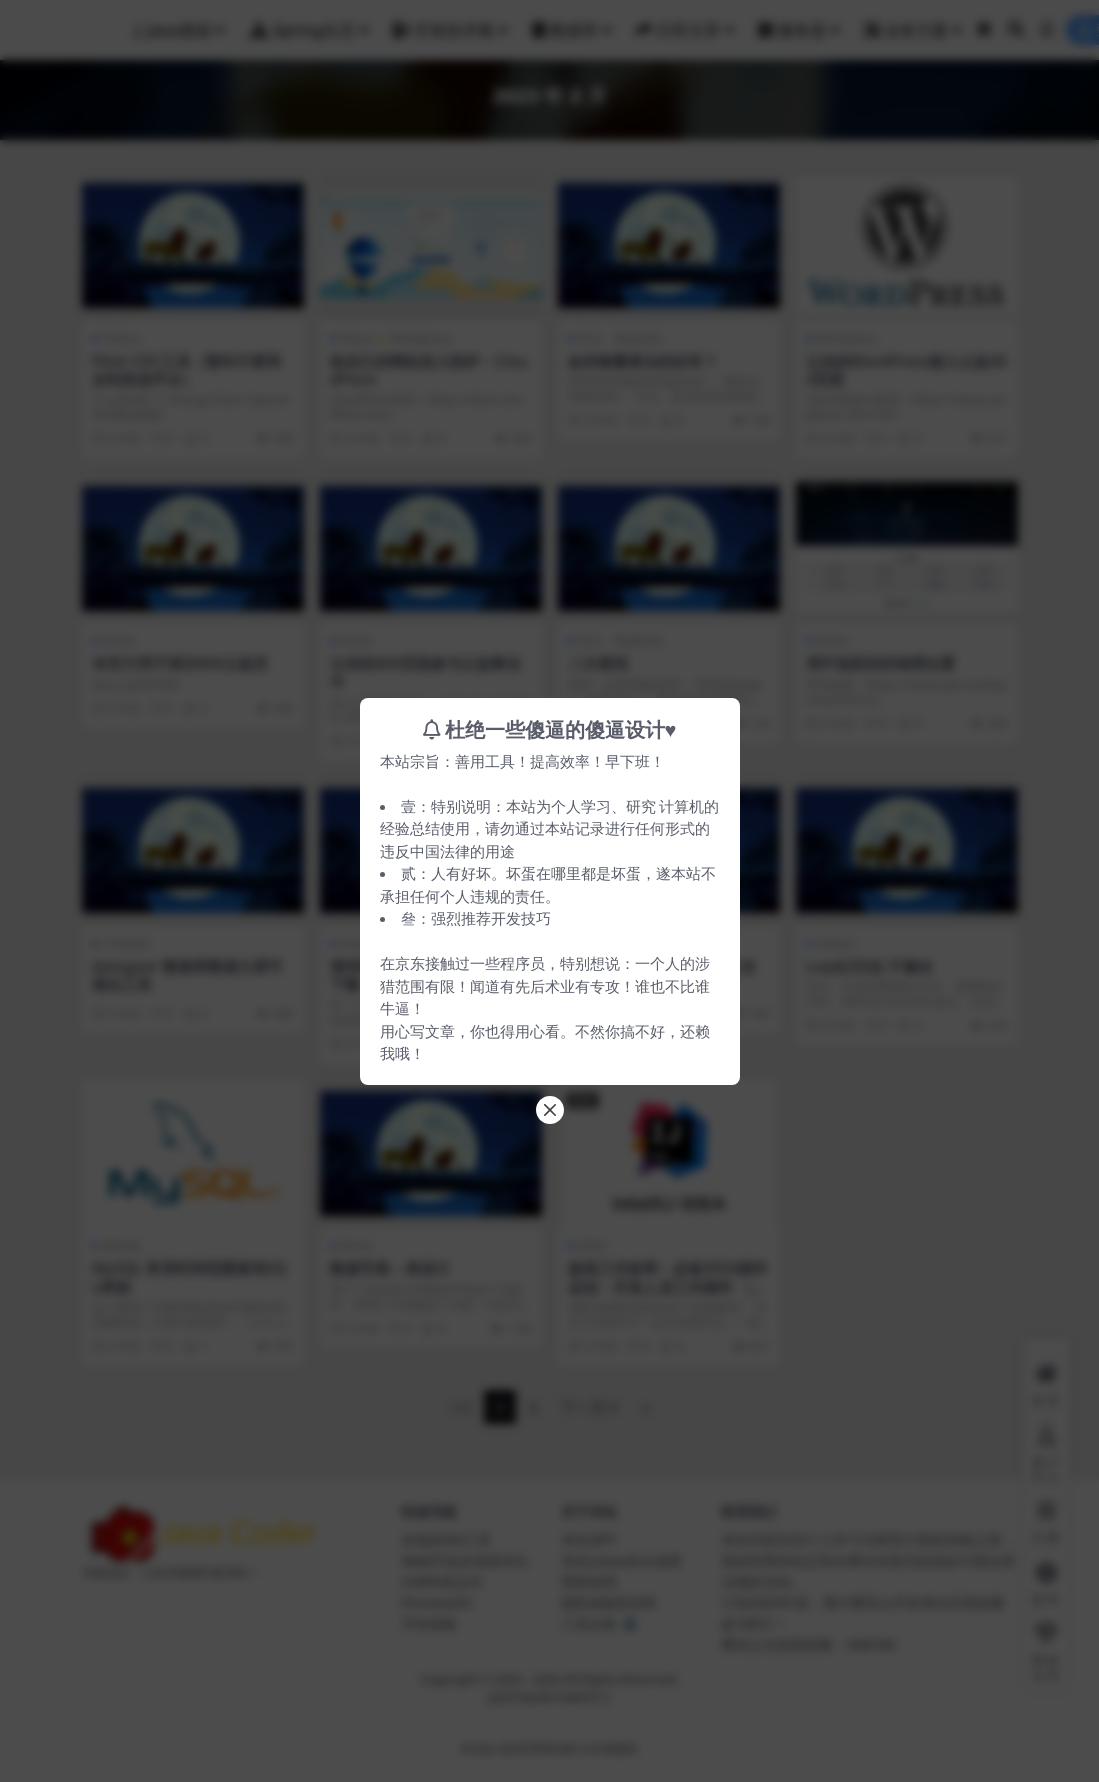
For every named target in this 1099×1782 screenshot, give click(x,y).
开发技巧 (521, 918)
